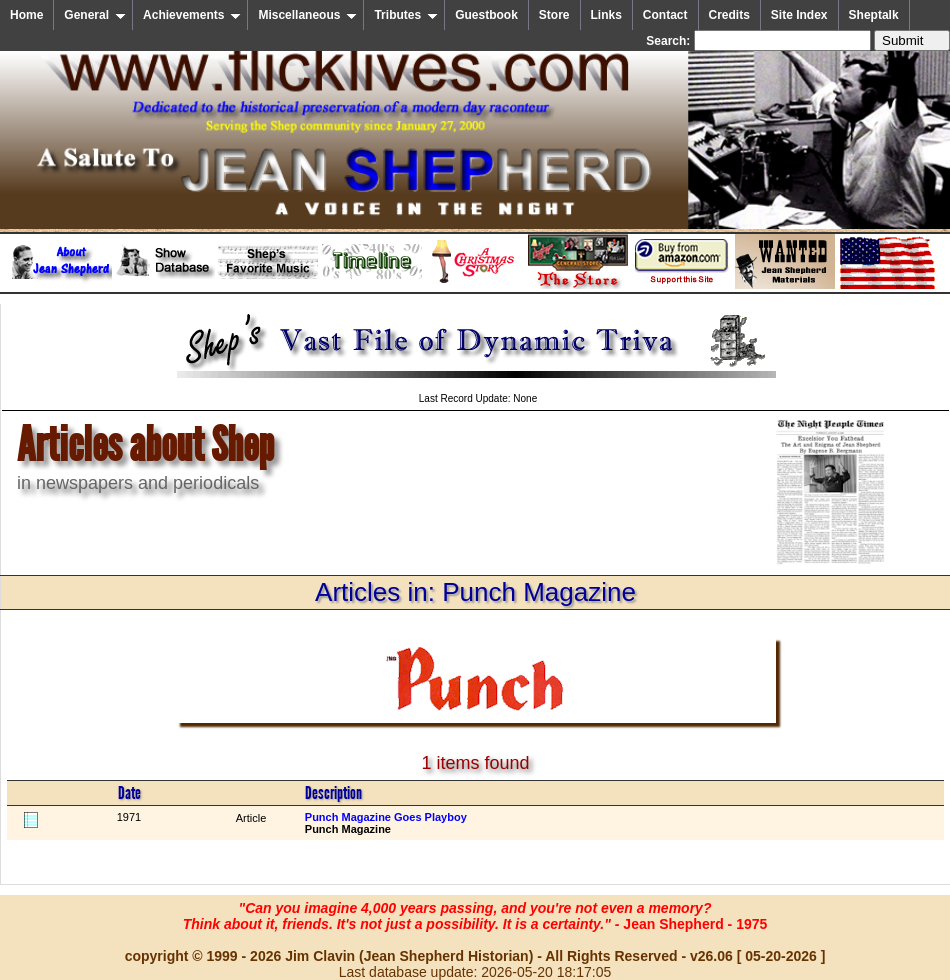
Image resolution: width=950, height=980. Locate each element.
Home (26, 15)
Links (606, 15)
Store (554, 15)
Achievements (192, 15)
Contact (665, 15)
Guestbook (486, 15)
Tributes (406, 15)
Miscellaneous (307, 15)
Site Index (799, 15)
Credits (729, 15)
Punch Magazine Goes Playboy (386, 817)
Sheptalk (874, 15)
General (95, 15)
